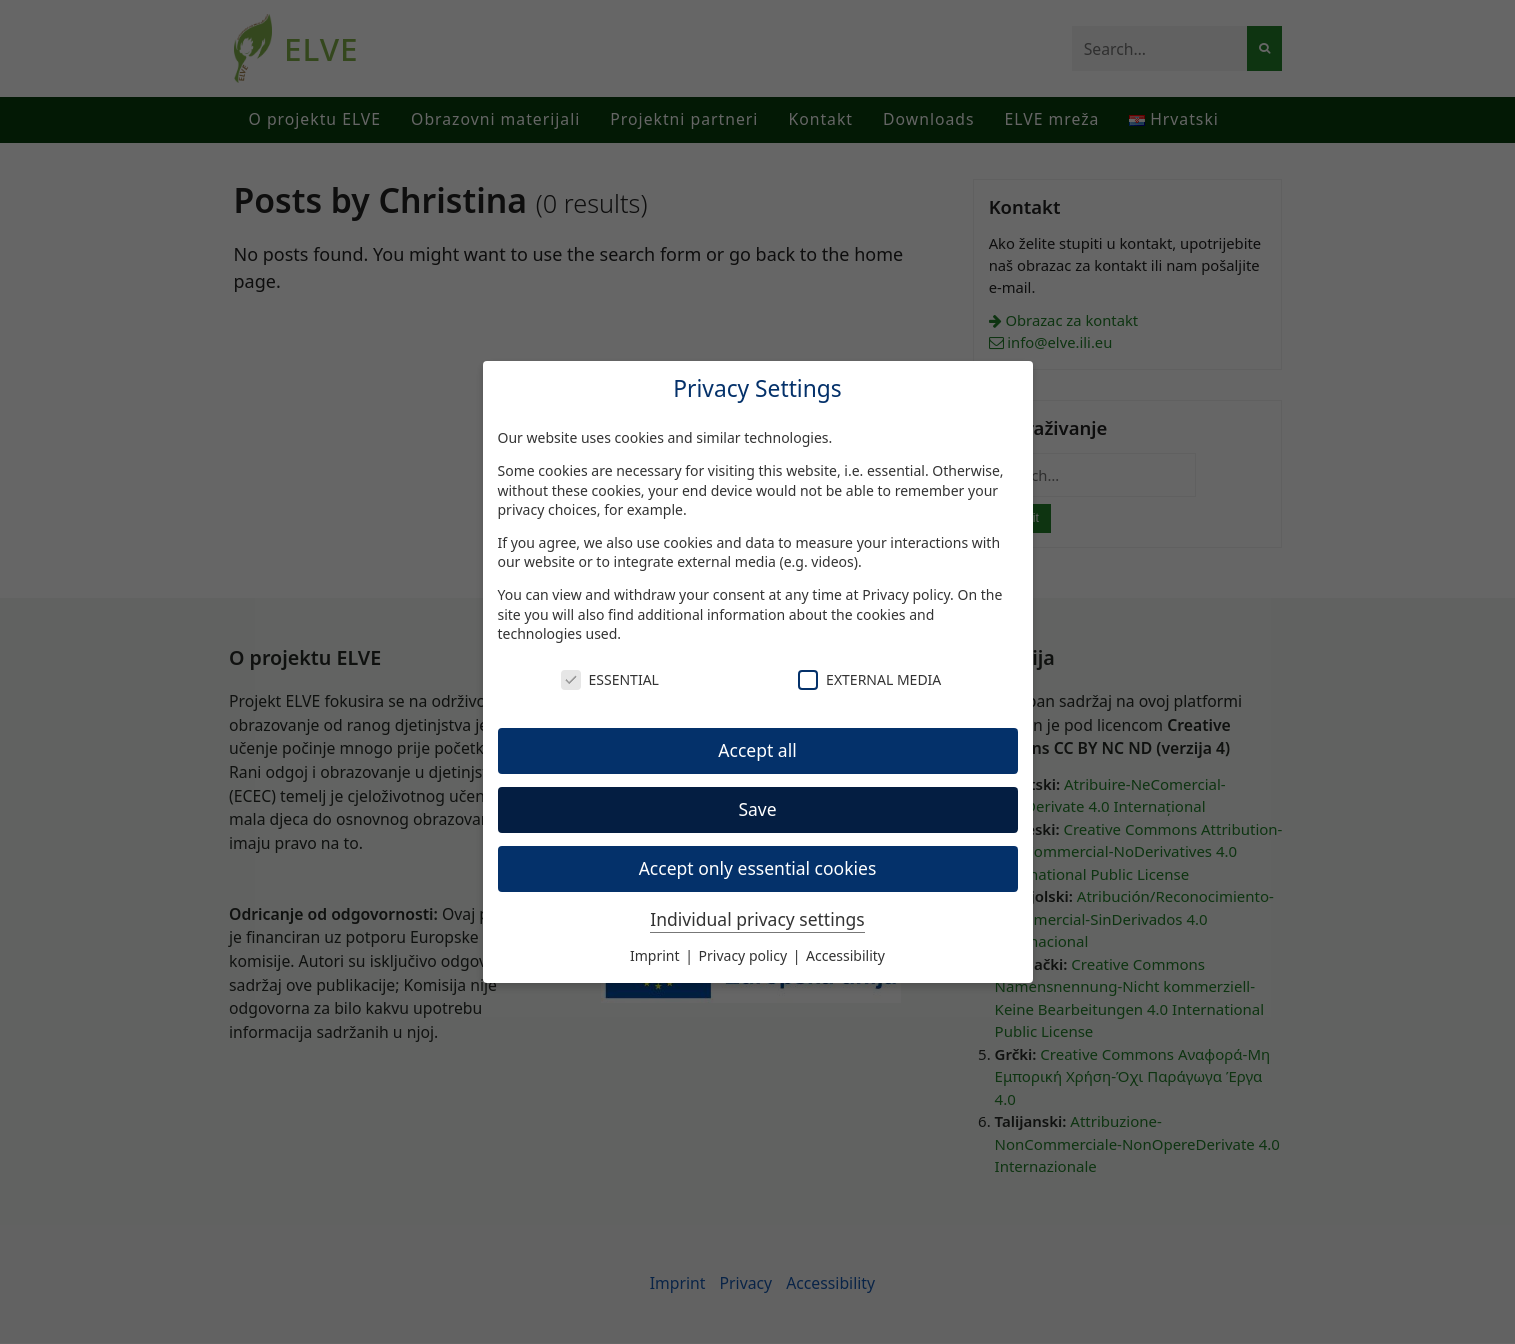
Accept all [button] (757, 750)
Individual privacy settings (757, 919)
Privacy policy (906, 594)
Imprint (656, 955)
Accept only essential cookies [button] (758, 868)
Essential (610, 679)
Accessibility (845, 955)
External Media (869, 679)
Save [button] (757, 809)
